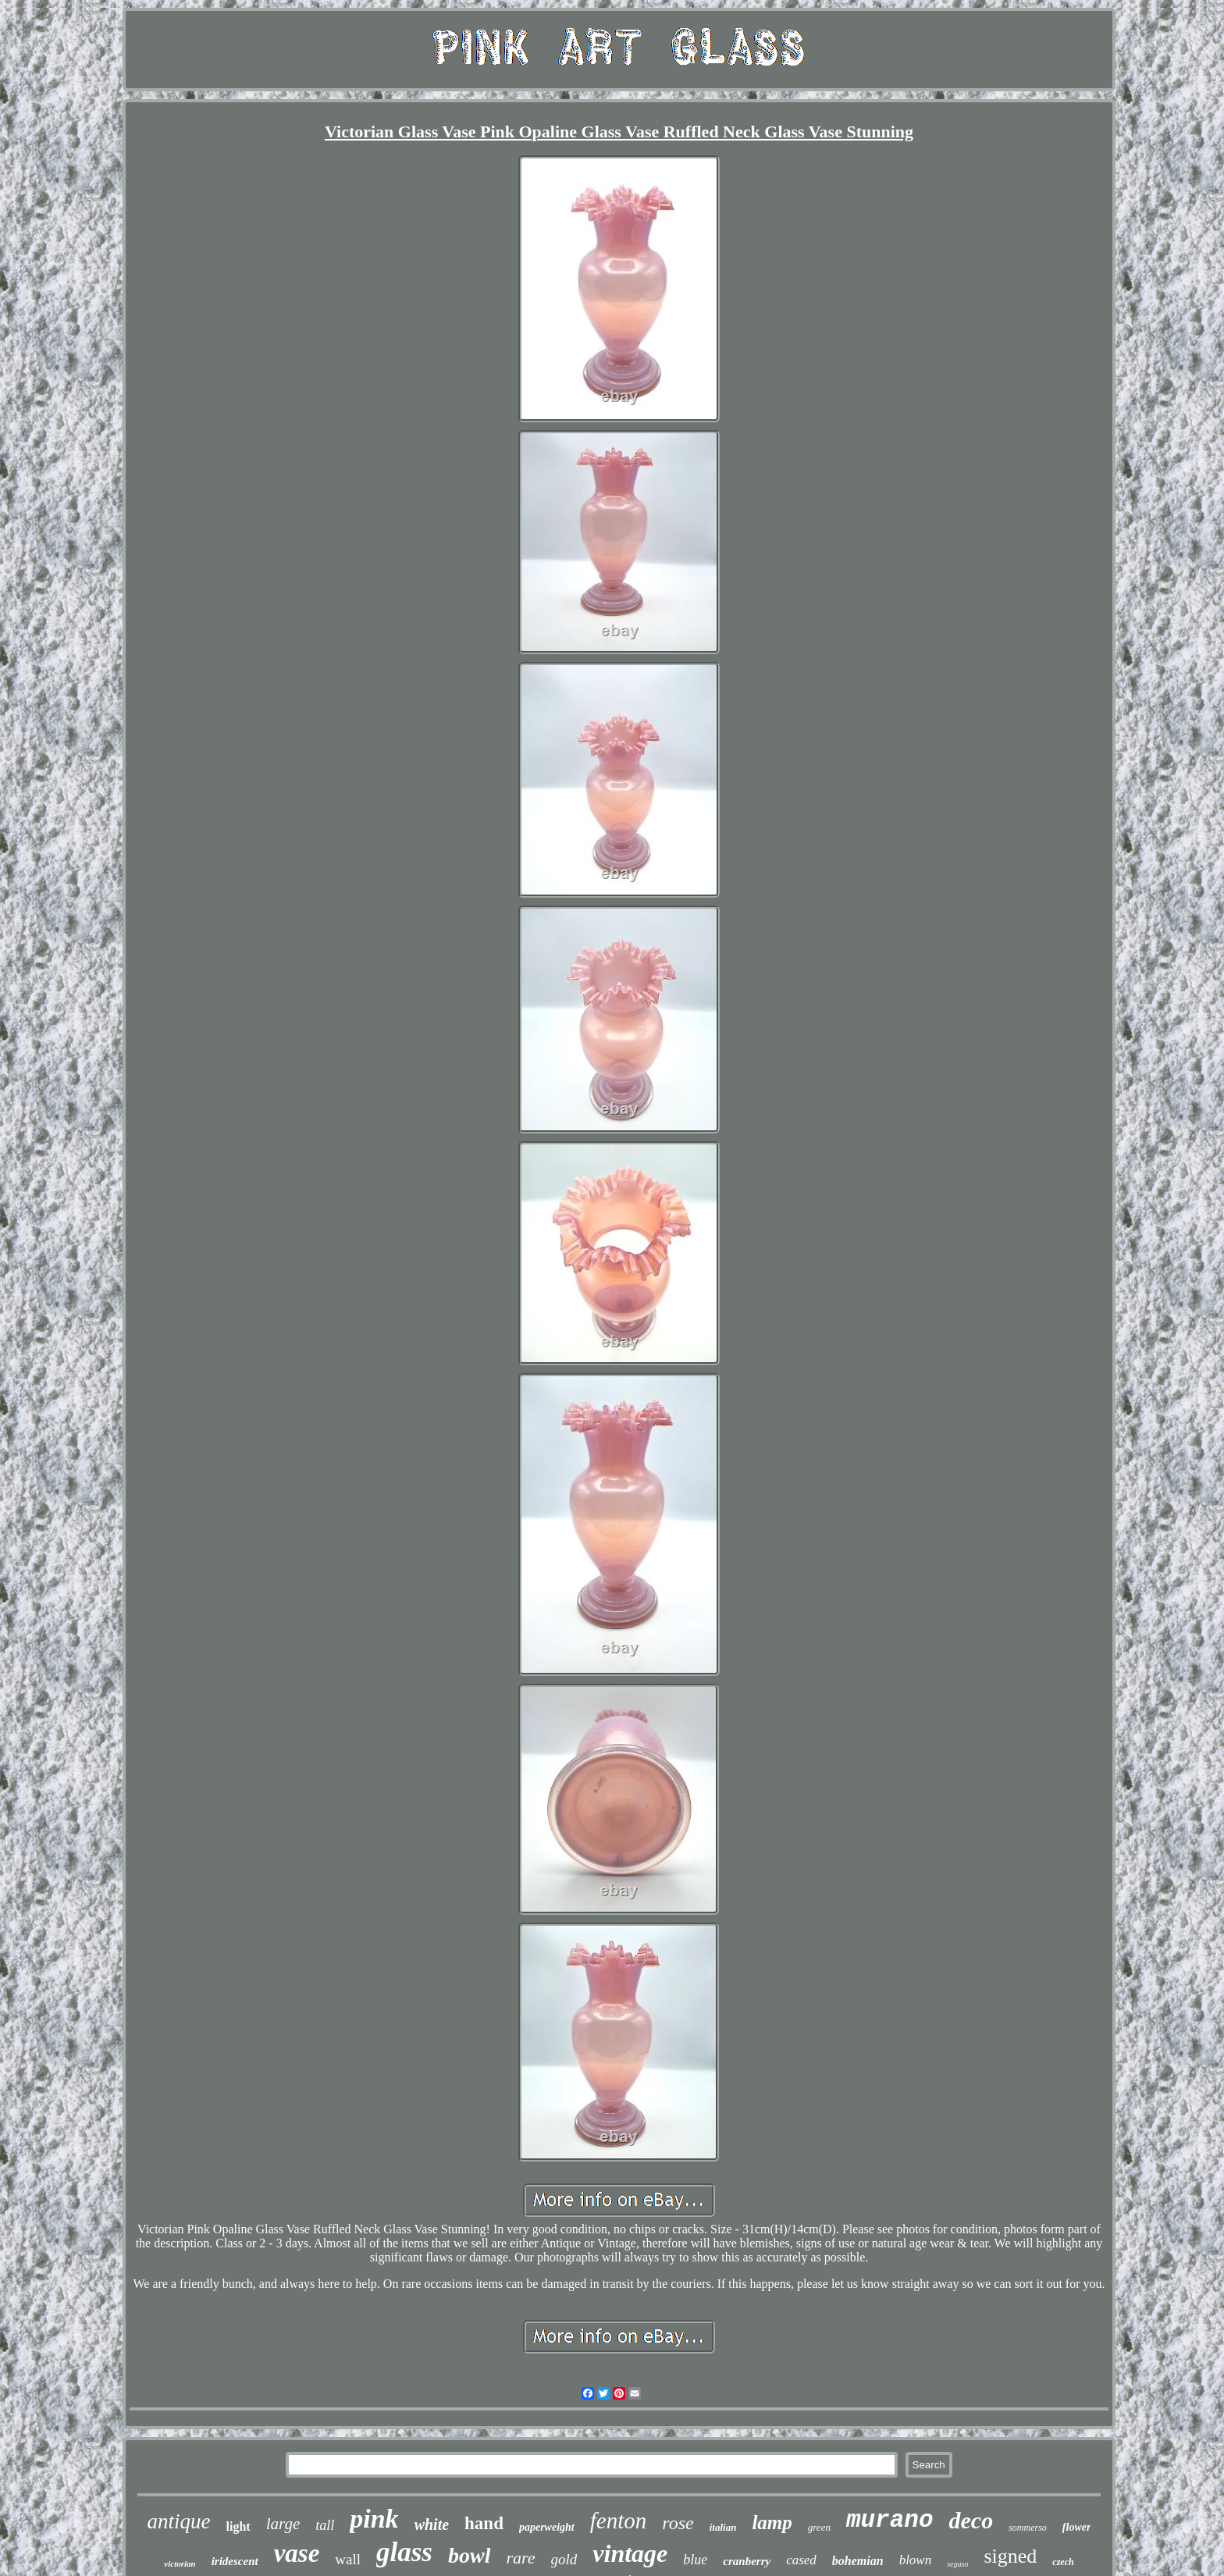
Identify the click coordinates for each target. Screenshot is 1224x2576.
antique (179, 2521)
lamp (772, 2522)
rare (520, 2557)
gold (564, 2559)
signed (1010, 2556)
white (432, 2524)
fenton (618, 2520)
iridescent (235, 2561)
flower (1076, 2527)
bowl (469, 2555)
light (238, 2526)
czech (1062, 2561)
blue (695, 2559)
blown (915, 2560)
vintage (629, 2553)
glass (404, 2552)
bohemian (858, 2560)
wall (348, 2559)
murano (890, 2520)
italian (723, 2527)
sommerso (1028, 2527)
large (283, 2523)
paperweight (547, 2527)
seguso (957, 2564)
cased (801, 2560)
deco (971, 2520)
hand (483, 2523)
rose (677, 2523)
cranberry (746, 2561)
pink (374, 2518)
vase (297, 2553)
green (819, 2527)
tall (324, 2525)
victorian (179, 2563)
